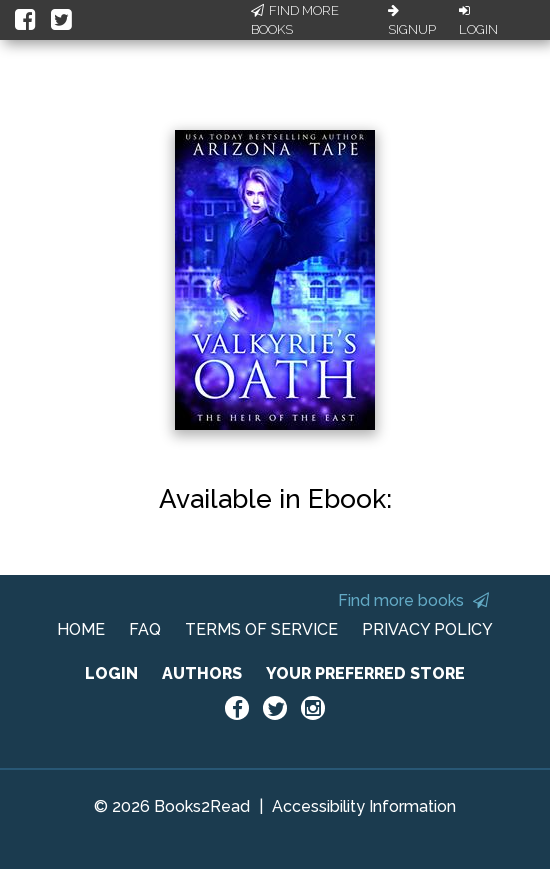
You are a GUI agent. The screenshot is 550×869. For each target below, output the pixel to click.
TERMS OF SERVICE (261, 629)
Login (478, 21)
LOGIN (111, 673)
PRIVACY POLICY (427, 629)
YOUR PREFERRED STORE (365, 673)
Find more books (413, 600)
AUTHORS (202, 673)
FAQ (145, 629)
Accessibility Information (364, 806)
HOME (81, 629)
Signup (412, 21)
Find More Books (295, 20)
